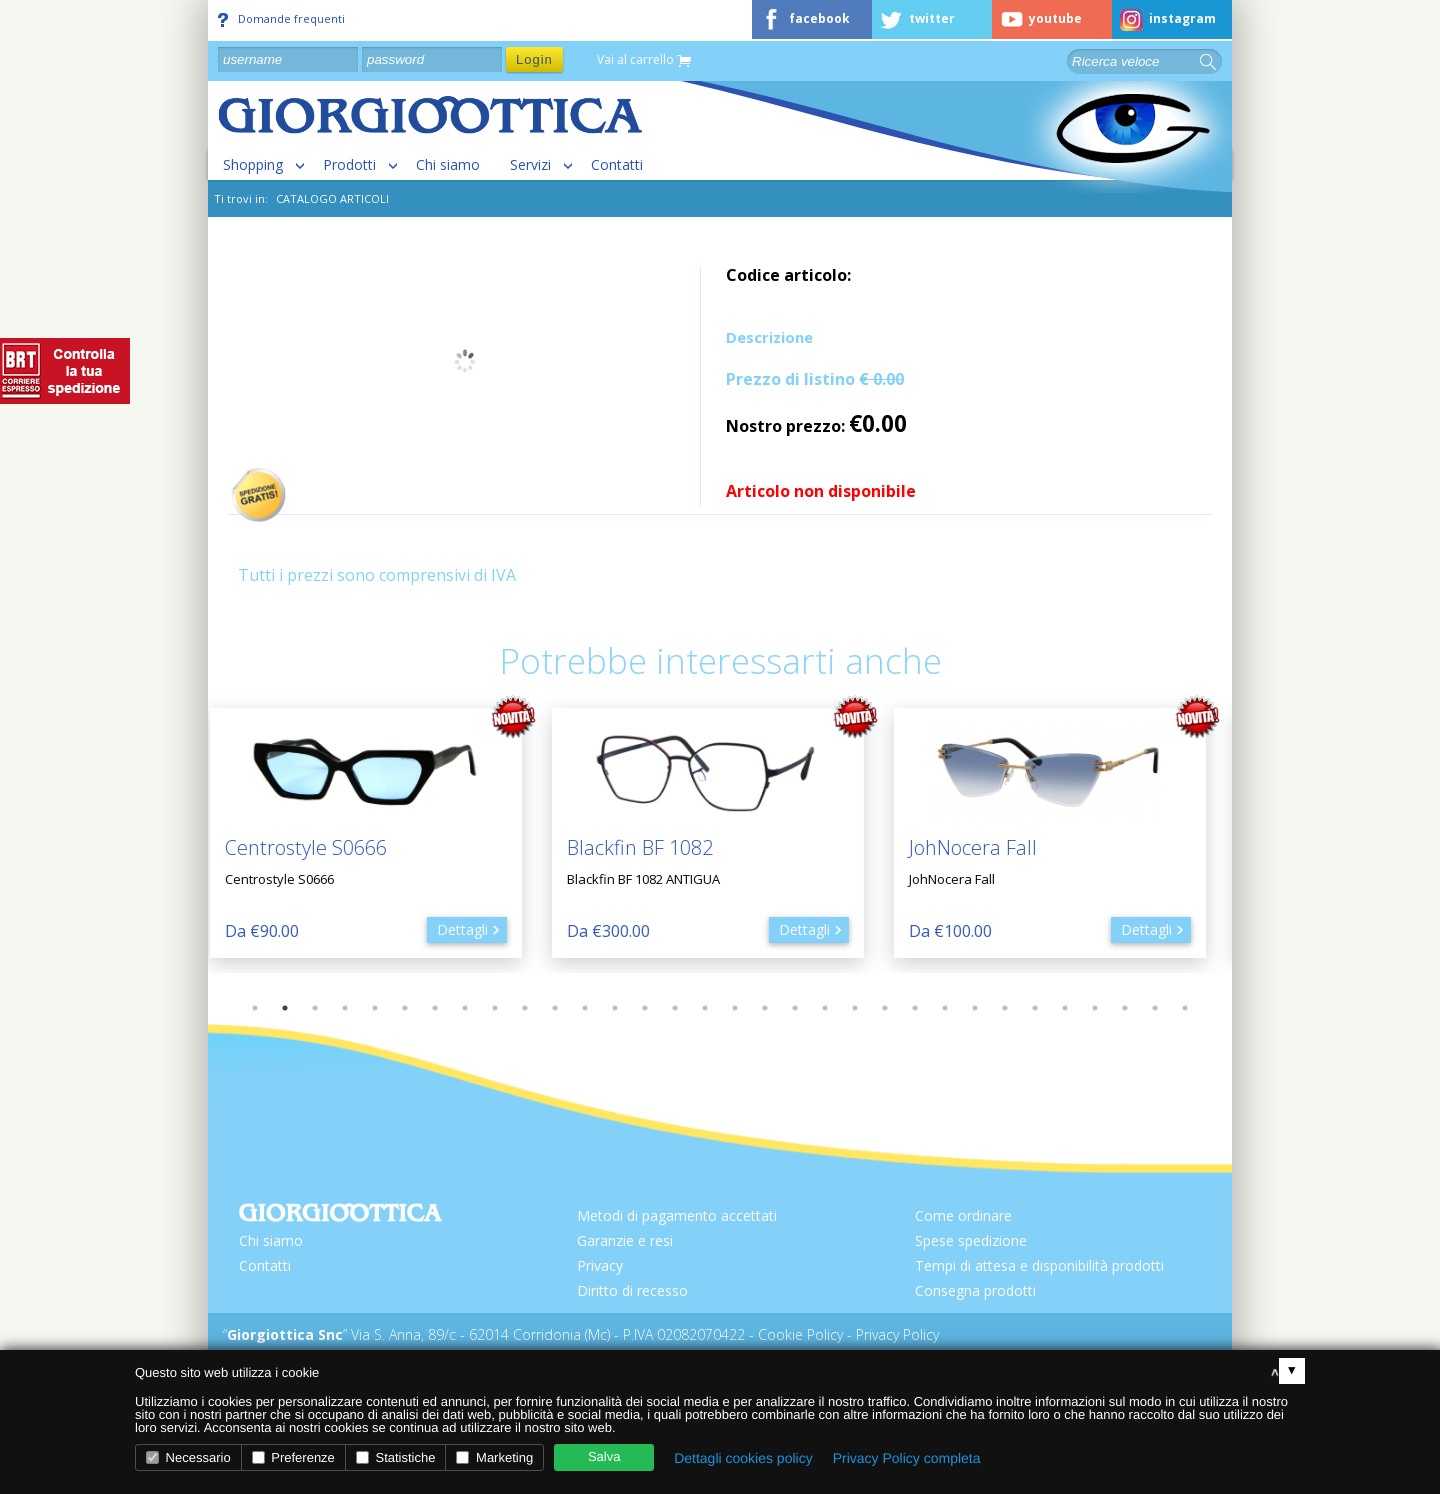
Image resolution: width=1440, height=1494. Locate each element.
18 (765, 1008)
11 (555, 1008)
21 (855, 1008)
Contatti (617, 164)
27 (1035, 1008)
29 (1095, 1008)
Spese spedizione (971, 1240)
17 (735, 1008)
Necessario (188, 1457)
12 (585, 1008)
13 (615, 1008)
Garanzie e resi (625, 1240)
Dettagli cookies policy (743, 1458)
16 (705, 1008)
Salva (604, 1456)
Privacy (600, 1265)
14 (645, 1008)
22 (885, 1008)
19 (795, 1008)
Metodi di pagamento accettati (677, 1215)
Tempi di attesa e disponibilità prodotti (1039, 1265)
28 (1065, 1008)
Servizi (530, 164)
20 (825, 1008)
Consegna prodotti (975, 1290)
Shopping (253, 164)
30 (1125, 1008)
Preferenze (293, 1457)
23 (915, 1008)
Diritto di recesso (632, 1290)
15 (675, 1008)
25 (975, 1008)
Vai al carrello (644, 60)
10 (525, 1008)
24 (945, 1008)
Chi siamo (448, 164)
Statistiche (396, 1457)
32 (1185, 1008)
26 (1005, 1008)
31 (1155, 1008)
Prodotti (349, 164)
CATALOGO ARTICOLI (332, 198)
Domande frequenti (281, 19)
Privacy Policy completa (907, 1458)
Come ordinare (963, 1215)
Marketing (494, 1457)
